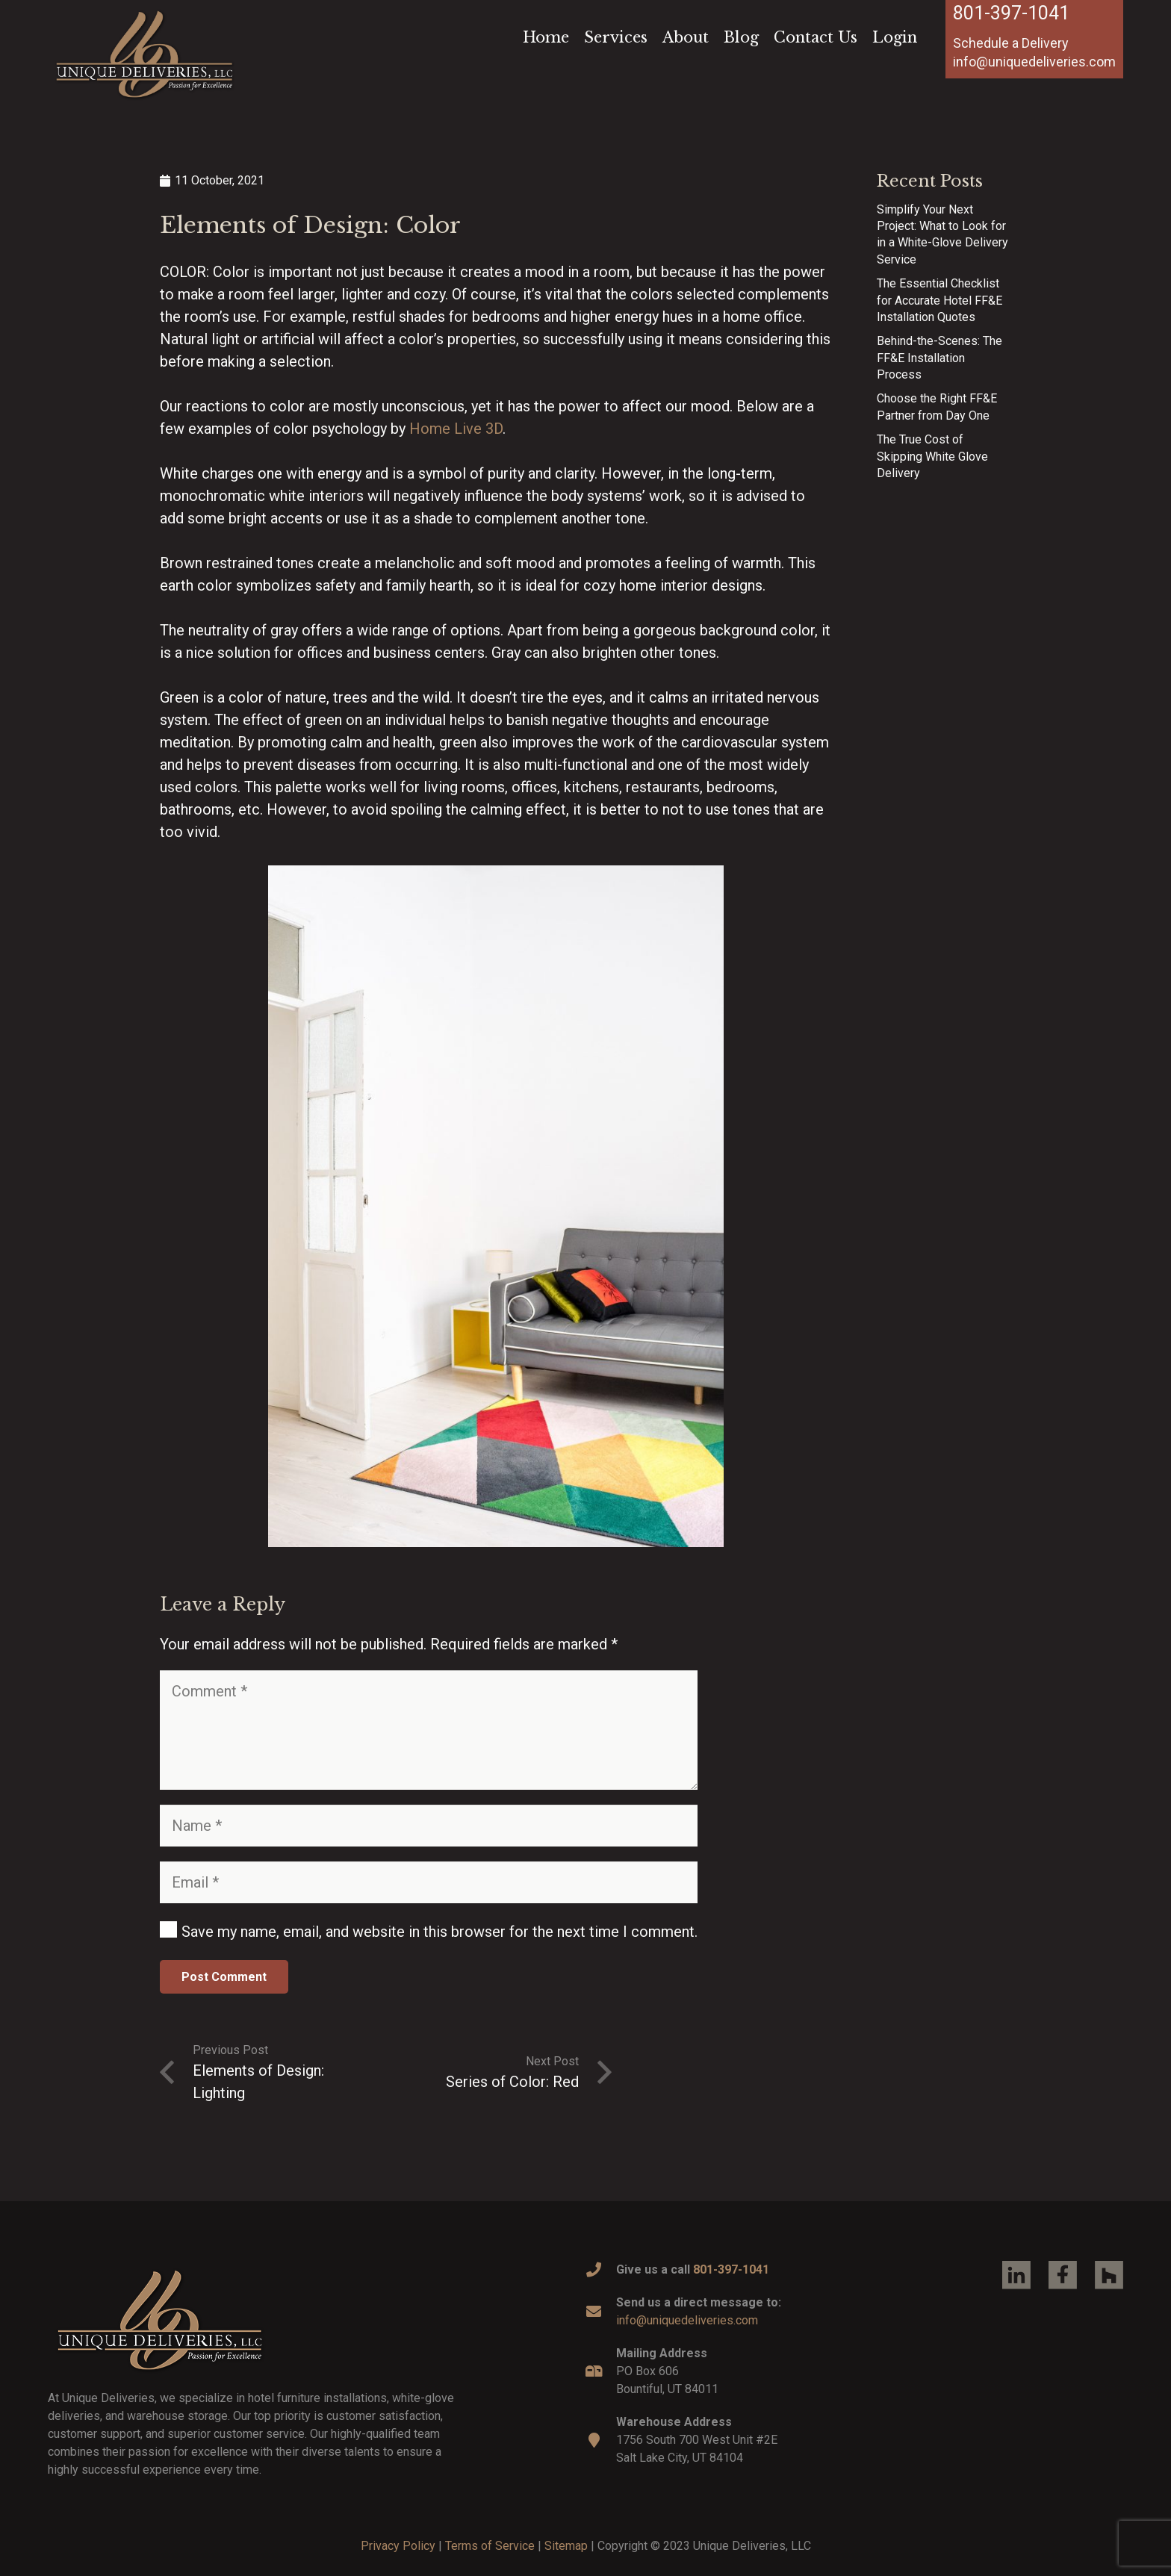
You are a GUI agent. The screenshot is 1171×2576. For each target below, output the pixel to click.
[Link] (144, 54)
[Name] (429, 1826)
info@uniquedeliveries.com (687, 2320)
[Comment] (429, 1730)
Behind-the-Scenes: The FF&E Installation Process (939, 358)
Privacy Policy (398, 2546)
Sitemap (566, 2546)
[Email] (429, 1882)
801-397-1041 (1011, 13)
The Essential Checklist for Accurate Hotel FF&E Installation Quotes (939, 300)
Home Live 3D (456, 429)
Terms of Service (490, 2546)
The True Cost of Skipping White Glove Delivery (932, 456)
